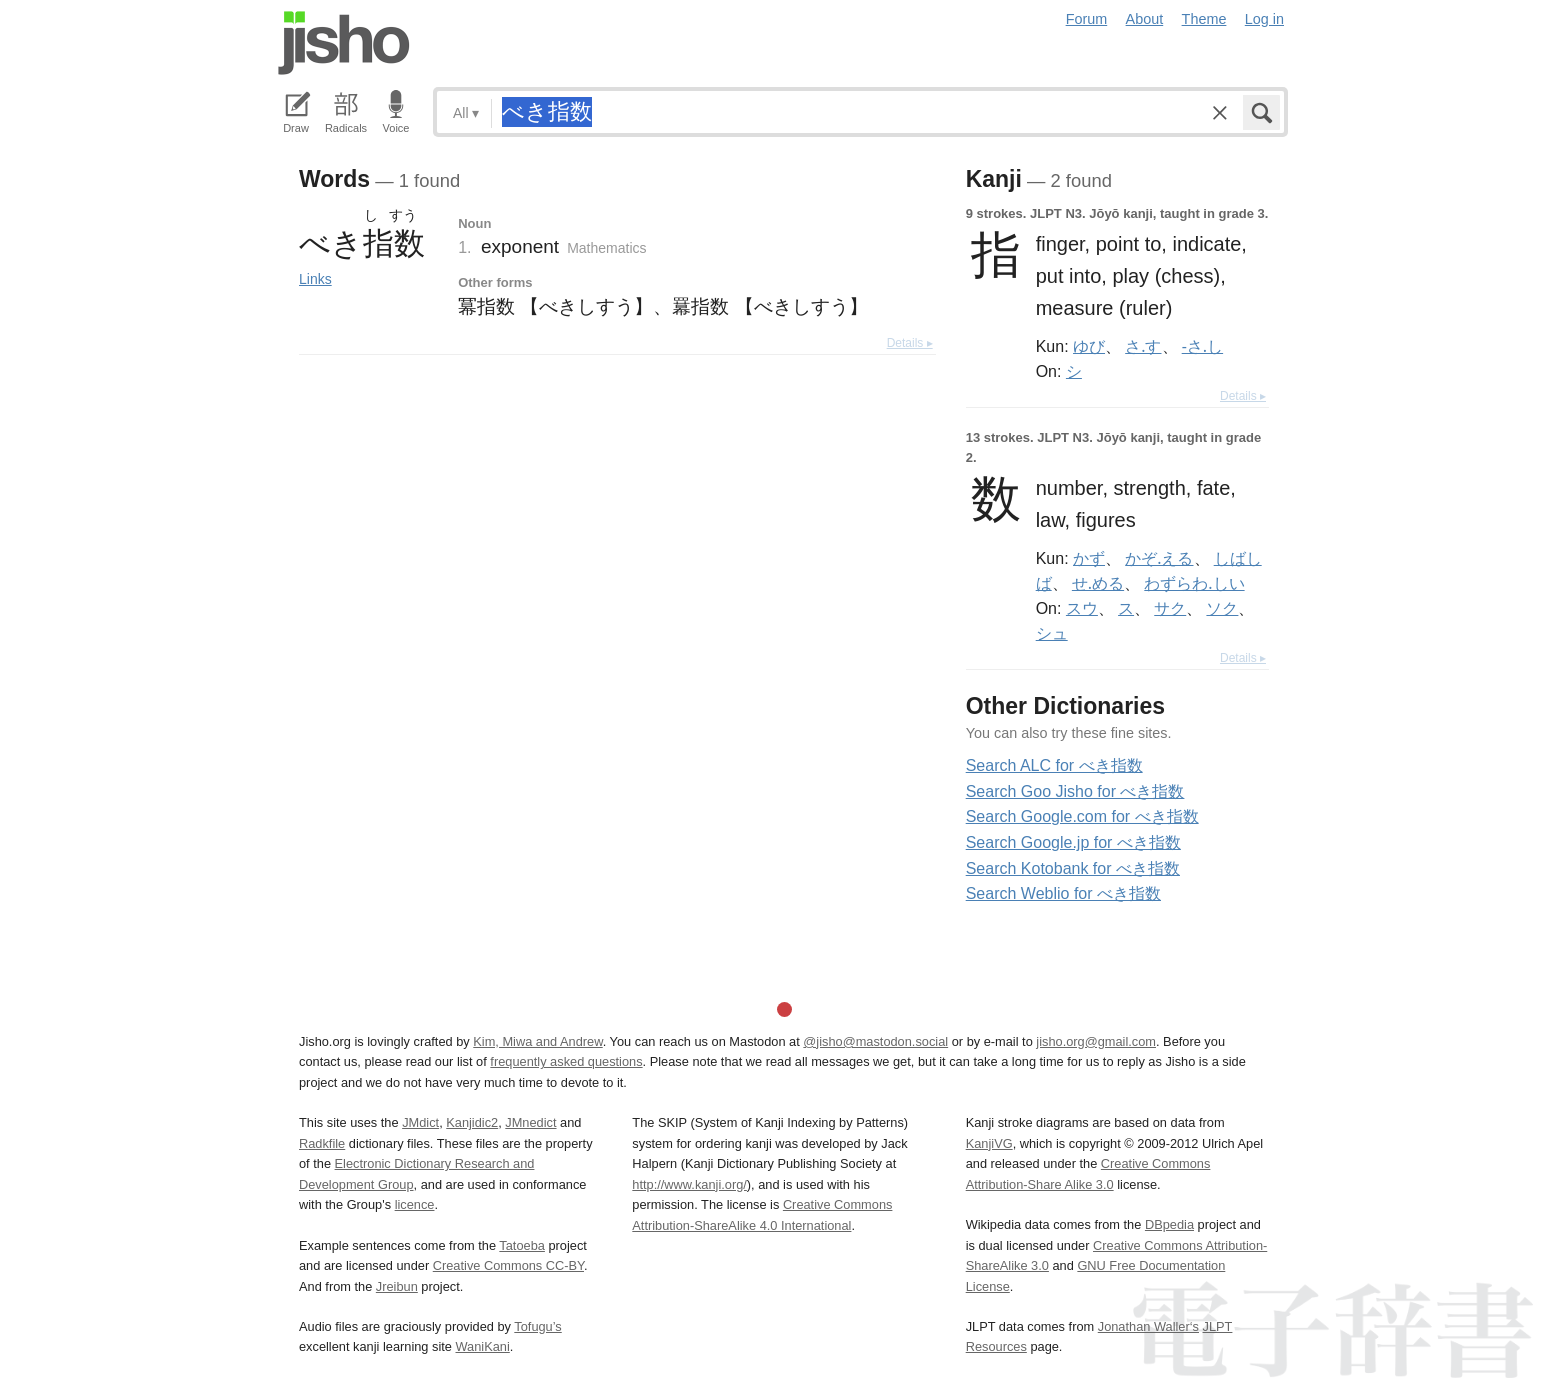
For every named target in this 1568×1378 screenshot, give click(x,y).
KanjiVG (989, 1143)
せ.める (1098, 583)
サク (1170, 608)
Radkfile (322, 1143)
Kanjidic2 (472, 1122)
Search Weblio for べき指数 (1063, 893)
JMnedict (530, 1122)
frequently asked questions (566, 1061)
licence (415, 1204)
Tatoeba (522, 1245)
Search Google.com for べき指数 (1082, 816)
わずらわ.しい (1194, 583)
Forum (1087, 19)
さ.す (1143, 346)
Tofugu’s (537, 1326)
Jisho (344, 43)
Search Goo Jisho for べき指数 (1075, 791)
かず (1089, 558)
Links (315, 279)
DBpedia (1169, 1224)
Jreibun (397, 1286)
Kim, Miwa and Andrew (537, 1041)
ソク (1222, 608)
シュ (1052, 633)
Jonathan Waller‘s (1148, 1326)
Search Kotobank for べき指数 (1073, 868)
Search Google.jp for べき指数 (1073, 842)
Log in (1264, 19)
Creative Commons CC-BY (508, 1265)
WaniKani (483, 1346)
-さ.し (1202, 346)
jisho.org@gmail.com (1096, 1041)
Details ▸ (910, 343)
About (1145, 19)
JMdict (420, 1122)
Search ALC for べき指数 (1054, 765)
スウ (1082, 608)
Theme (1204, 19)
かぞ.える (1159, 558)
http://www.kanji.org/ (689, 1184)
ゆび (1089, 346)
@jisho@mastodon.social (875, 1041)
